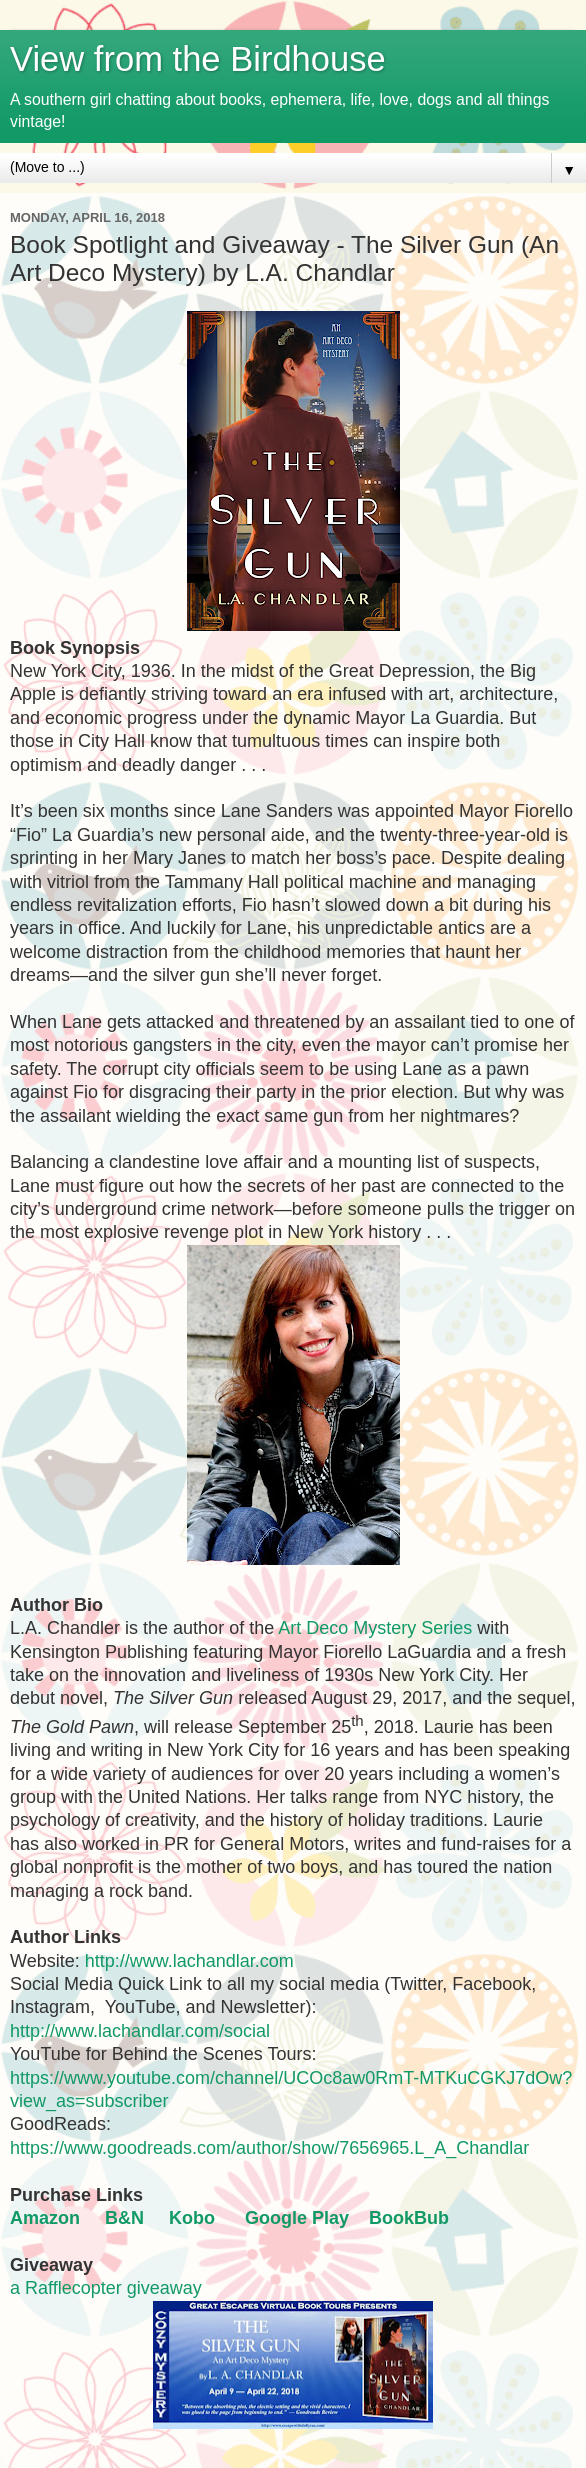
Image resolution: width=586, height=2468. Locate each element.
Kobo (192, 2218)
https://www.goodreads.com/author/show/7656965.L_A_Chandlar (269, 2148)
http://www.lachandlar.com (189, 1961)
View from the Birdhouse (198, 59)
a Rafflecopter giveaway (106, 2288)
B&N (124, 2218)
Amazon (45, 2218)
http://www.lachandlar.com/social (140, 2031)
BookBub (409, 2218)
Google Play (297, 2218)
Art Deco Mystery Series (375, 1628)
